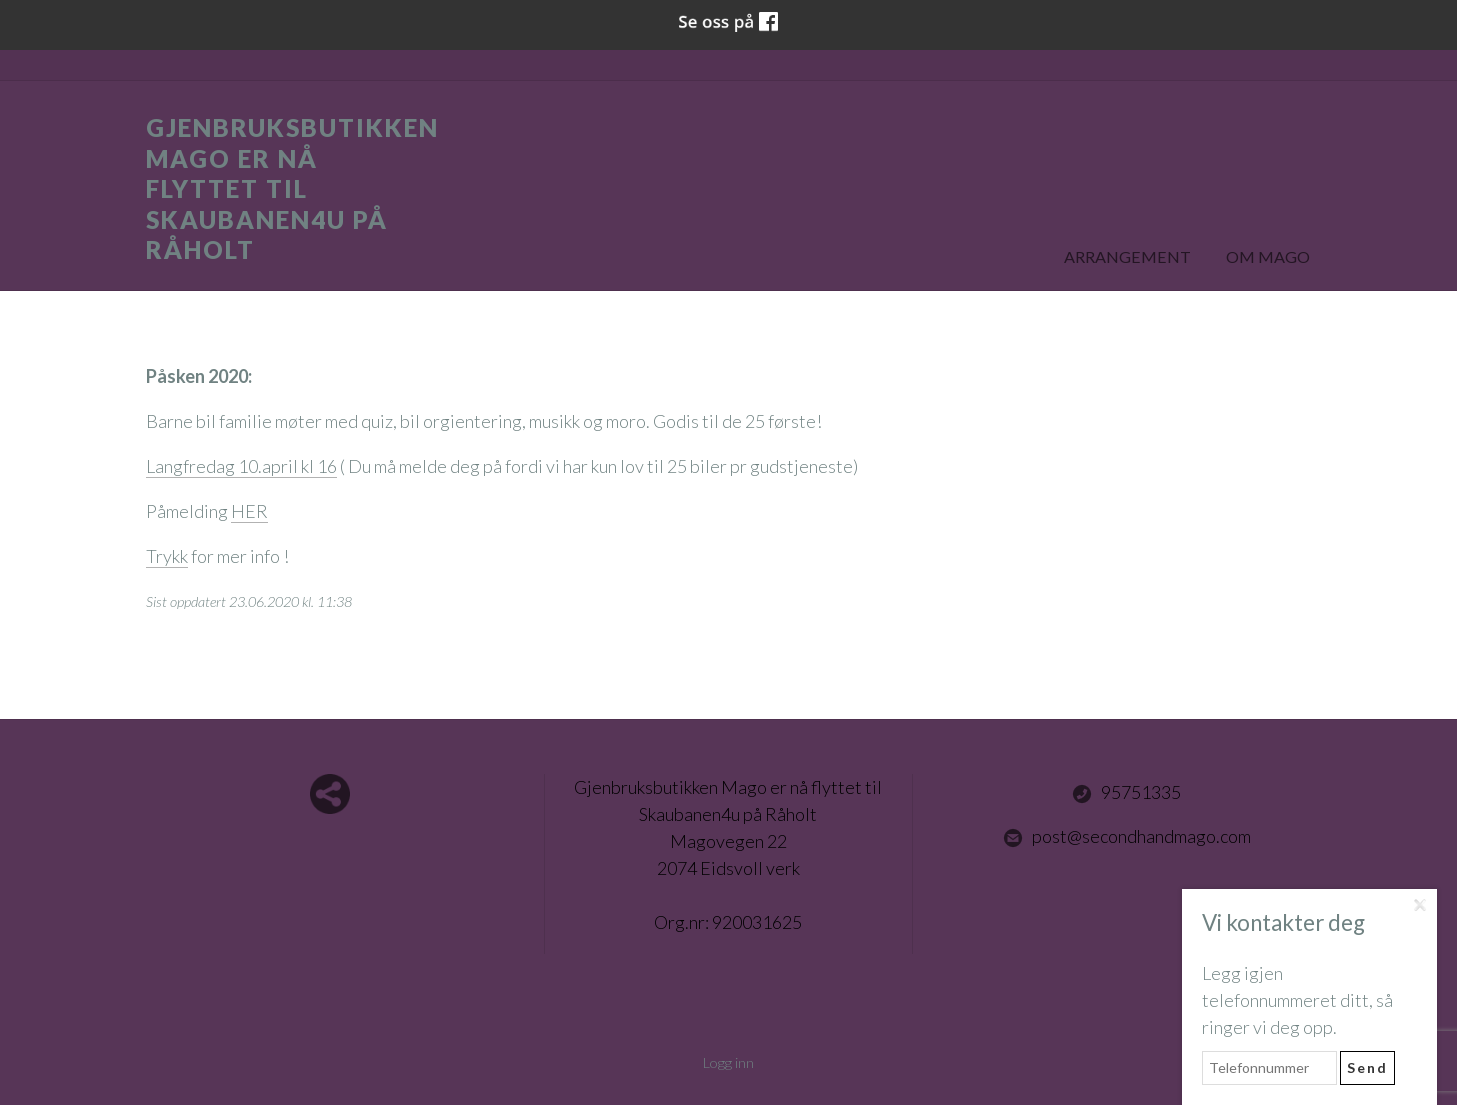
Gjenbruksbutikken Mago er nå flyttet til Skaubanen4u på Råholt (292, 188)
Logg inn (728, 1062)
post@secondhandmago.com (1127, 837)
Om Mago (1268, 256)
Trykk (167, 556)
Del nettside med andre (330, 794)
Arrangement (1127, 256)
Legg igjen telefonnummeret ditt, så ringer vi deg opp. (1297, 1000)
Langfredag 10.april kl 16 (241, 466)
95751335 (1126, 793)
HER (249, 511)
